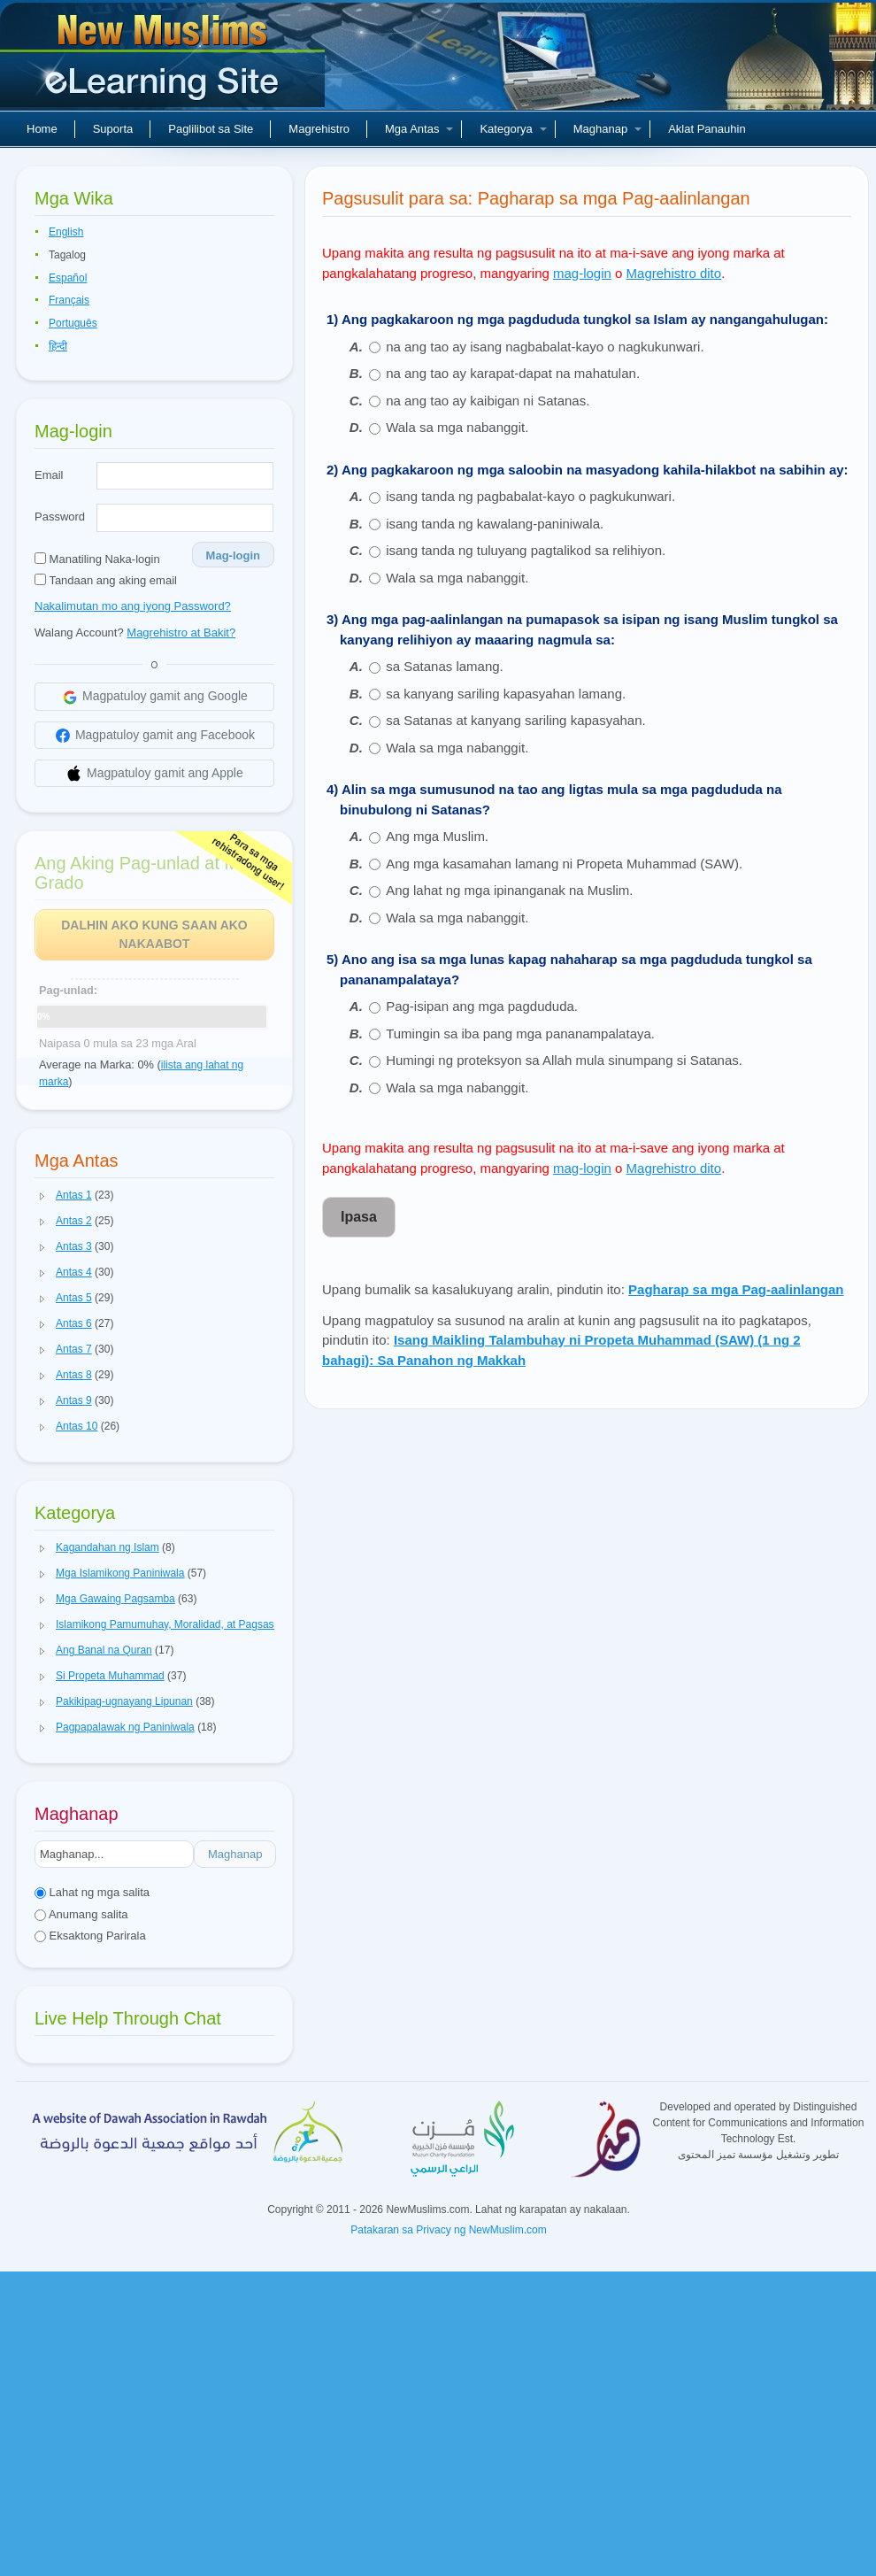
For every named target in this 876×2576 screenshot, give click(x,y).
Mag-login (233, 555)
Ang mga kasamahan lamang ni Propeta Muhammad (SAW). (564, 863)
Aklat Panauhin (706, 128)
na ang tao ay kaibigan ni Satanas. (487, 400)
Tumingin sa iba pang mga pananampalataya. (520, 1033)
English (66, 232)
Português (73, 323)
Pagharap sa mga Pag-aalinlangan (735, 1289)
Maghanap (607, 128)
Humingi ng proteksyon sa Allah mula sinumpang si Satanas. (564, 1060)
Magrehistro (319, 128)
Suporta (113, 128)
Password (60, 516)
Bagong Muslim (164, 62)
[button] (42, 1196)
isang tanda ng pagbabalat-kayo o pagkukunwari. (530, 496)
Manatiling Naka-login (97, 559)
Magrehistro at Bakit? (181, 632)
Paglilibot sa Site (210, 128)
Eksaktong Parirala (90, 1935)
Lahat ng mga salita (92, 1892)
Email (49, 475)
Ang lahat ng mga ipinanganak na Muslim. (509, 890)
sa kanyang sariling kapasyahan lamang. (506, 693)
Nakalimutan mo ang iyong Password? (133, 606)
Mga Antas (419, 128)
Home (42, 128)
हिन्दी (58, 346)
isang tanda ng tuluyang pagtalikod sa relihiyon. (525, 550)
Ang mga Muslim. (437, 836)
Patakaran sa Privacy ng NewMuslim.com (448, 2230)
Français (69, 300)
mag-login (582, 273)
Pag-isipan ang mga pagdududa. (482, 1006)
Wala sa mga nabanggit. (457, 427)
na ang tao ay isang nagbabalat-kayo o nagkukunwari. (544, 346)
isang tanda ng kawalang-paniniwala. (494, 523)
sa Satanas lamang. (444, 666)
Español (68, 278)
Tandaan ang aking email (106, 580)
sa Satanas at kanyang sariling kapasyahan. (516, 720)
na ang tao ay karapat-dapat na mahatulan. (513, 373)
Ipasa (359, 1216)
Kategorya (513, 128)
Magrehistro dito (674, 273)
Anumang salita (81, 1914)
